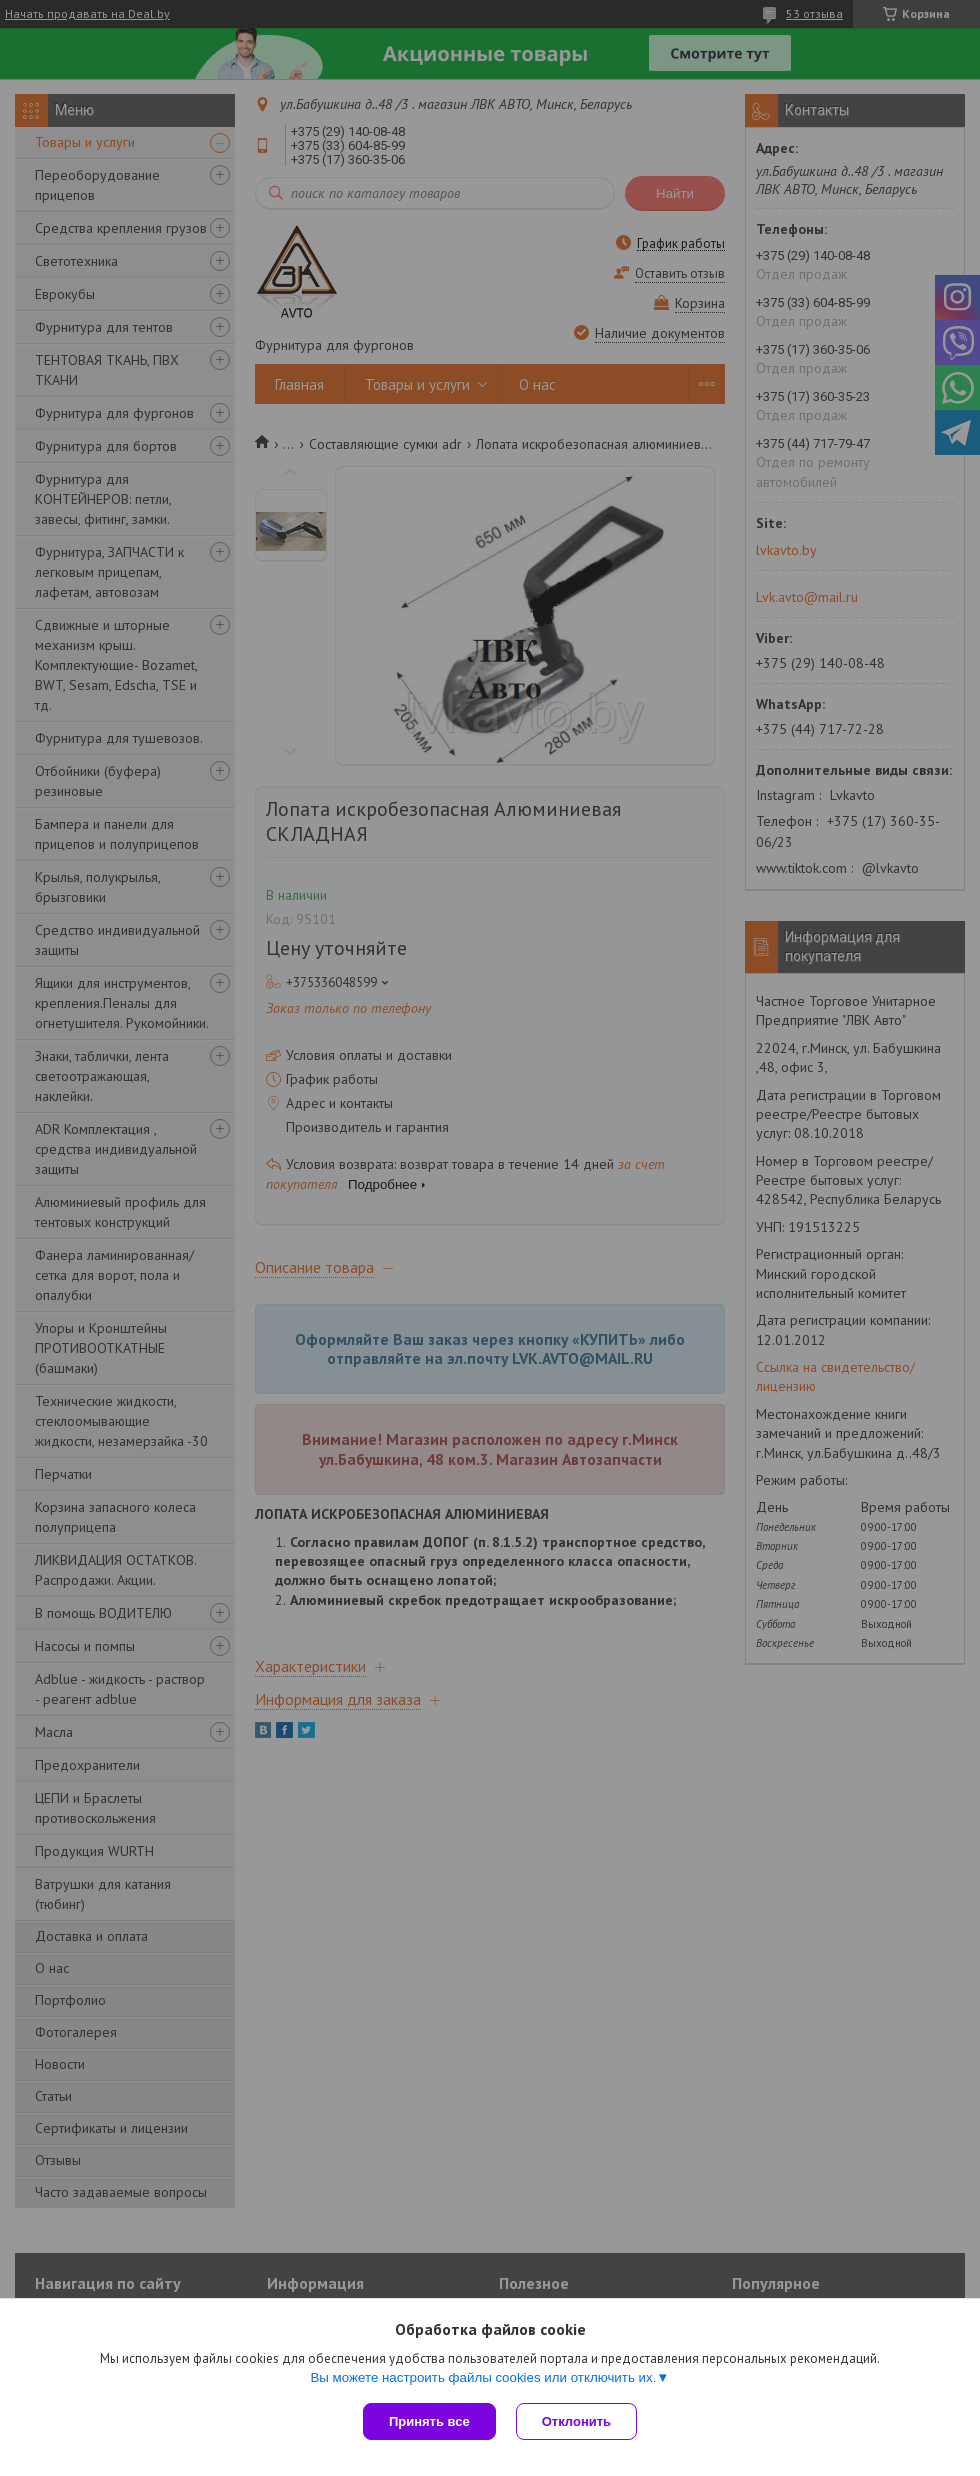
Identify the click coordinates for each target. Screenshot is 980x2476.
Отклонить (576, 2421)
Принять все (429, 2421)
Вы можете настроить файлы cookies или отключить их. (483, 2377)
